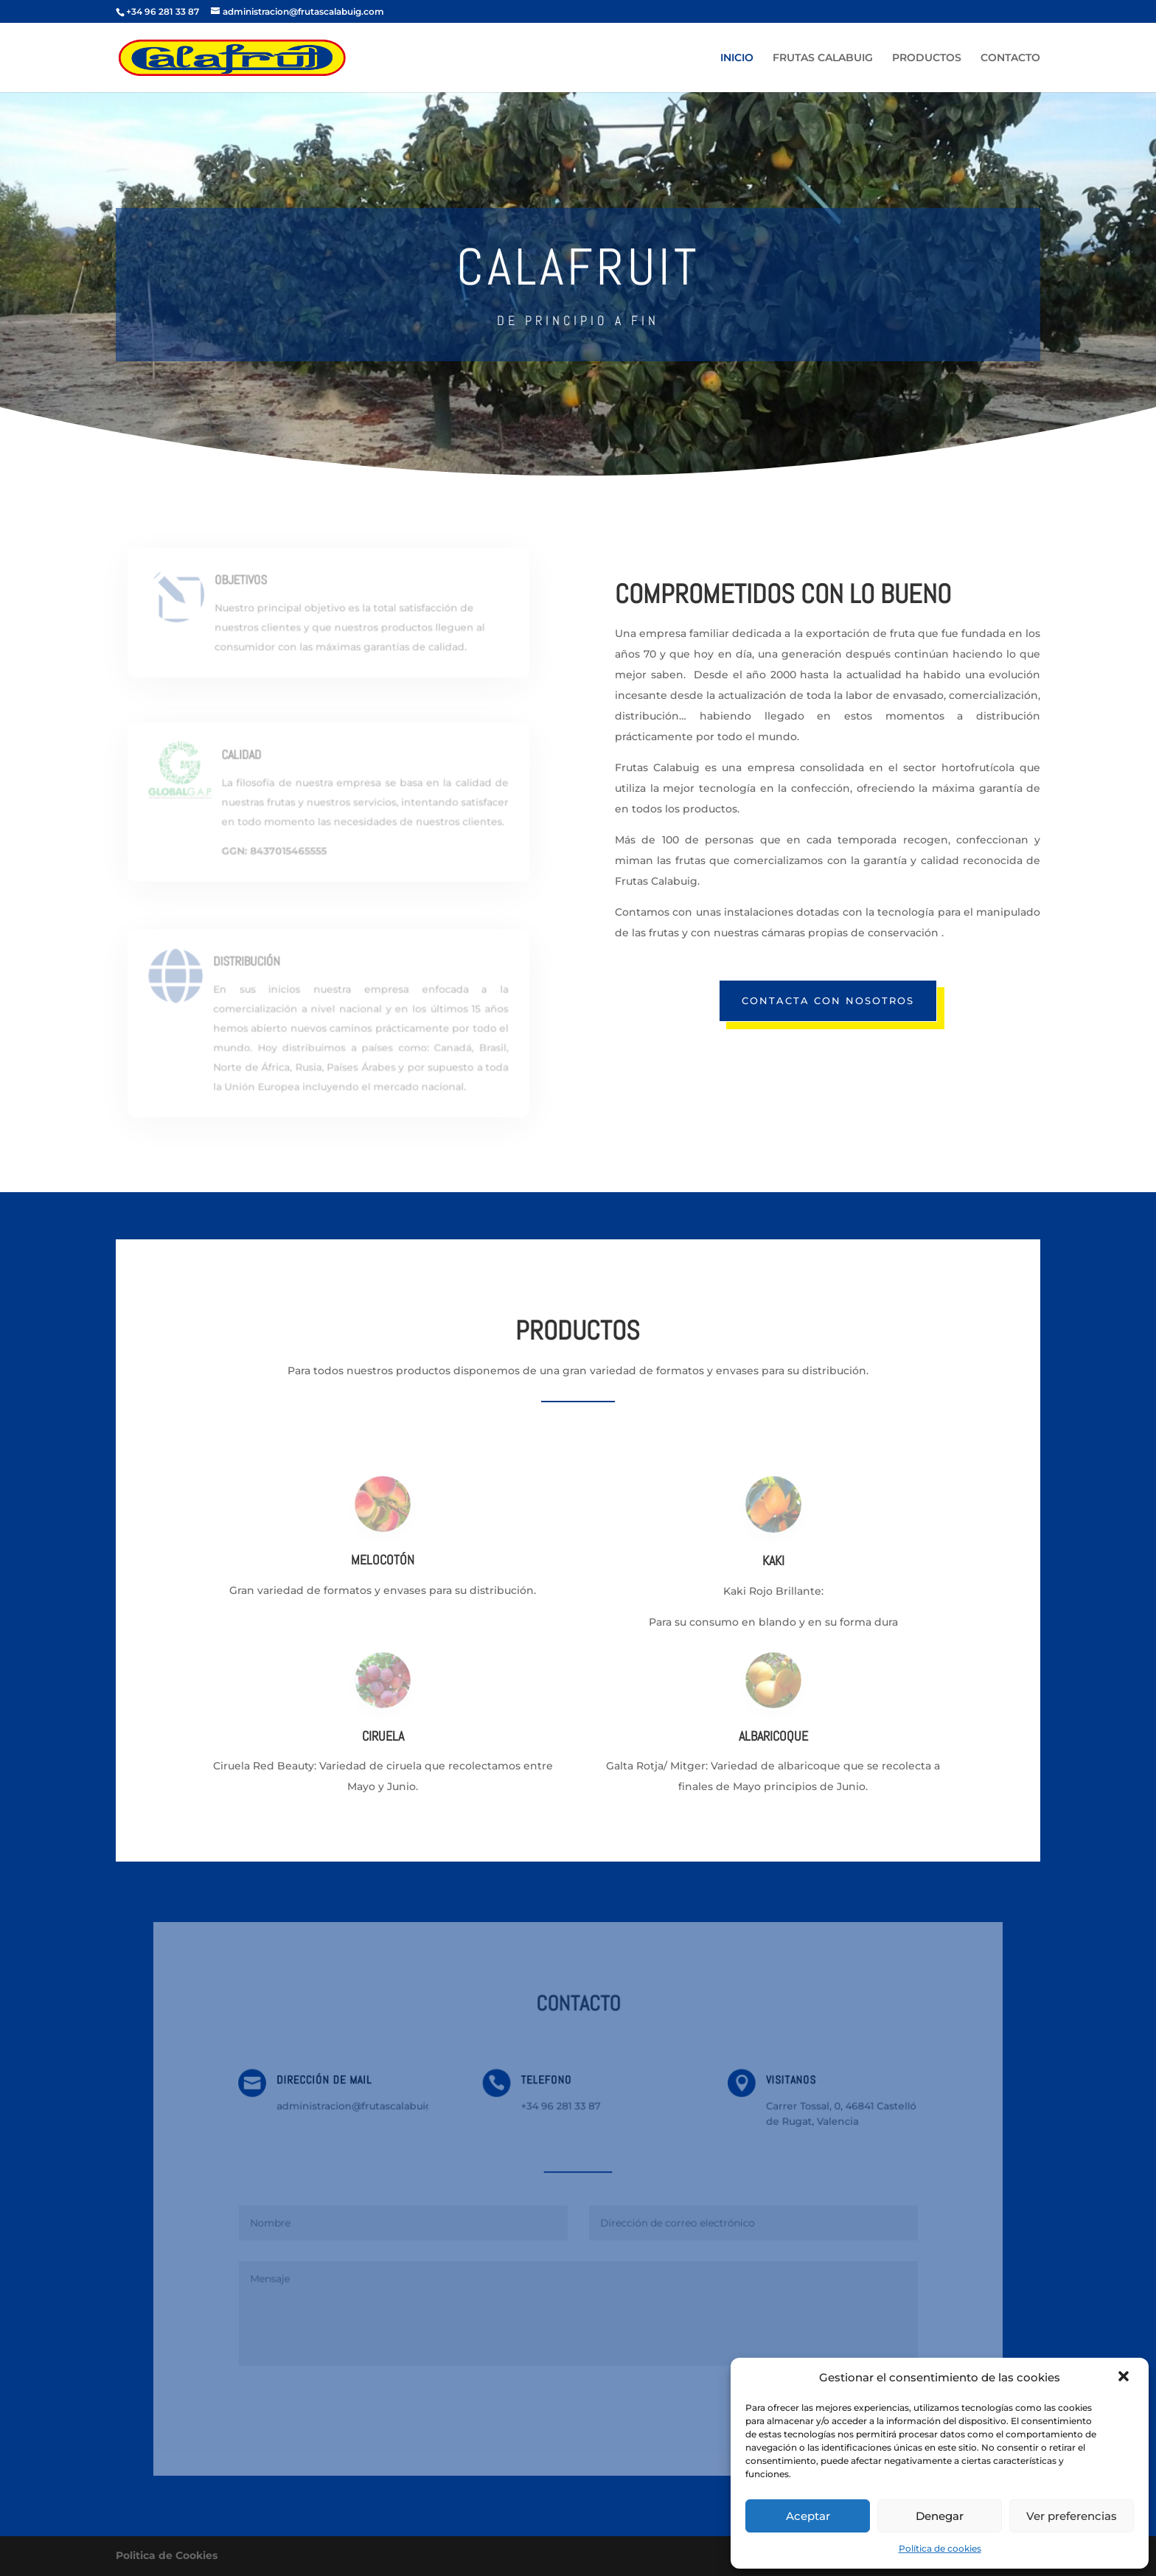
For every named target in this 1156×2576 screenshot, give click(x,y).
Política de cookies (940, 2548)
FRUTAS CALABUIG (823, 58)
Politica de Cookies (166, 2555)
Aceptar (808, 2516)
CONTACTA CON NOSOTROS (828, 1000)
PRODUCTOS (926, 58)
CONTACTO (1010, 58)
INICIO (736, 58)
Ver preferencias (1071, 2516)
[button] (1125, 2378)
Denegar (940, 2516)
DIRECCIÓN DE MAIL (334, 2085)
